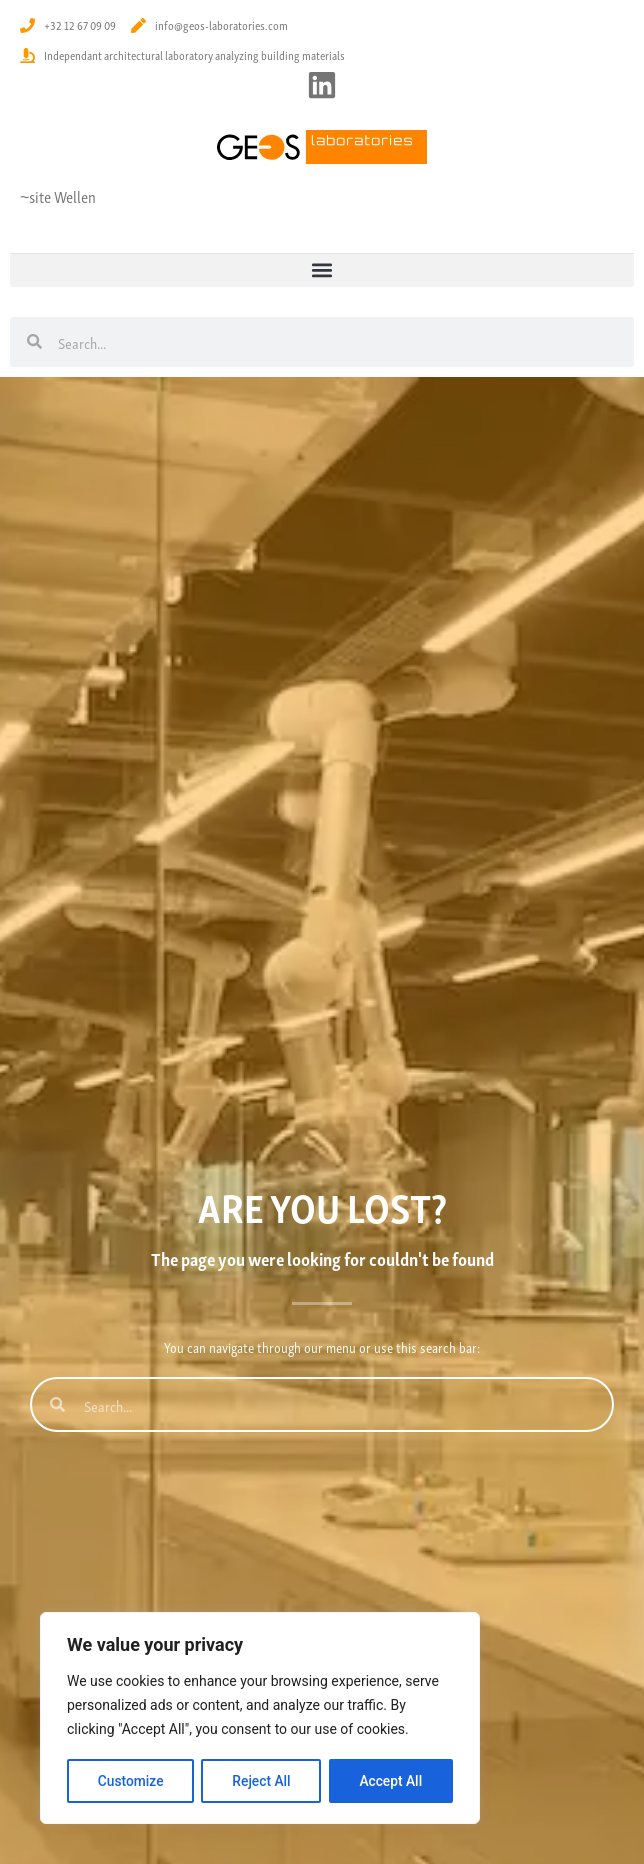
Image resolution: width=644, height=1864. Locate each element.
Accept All (391, 1781)
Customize (130, 1781)
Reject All (261, 1781)
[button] (322, 270)
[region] (260, 1719)
